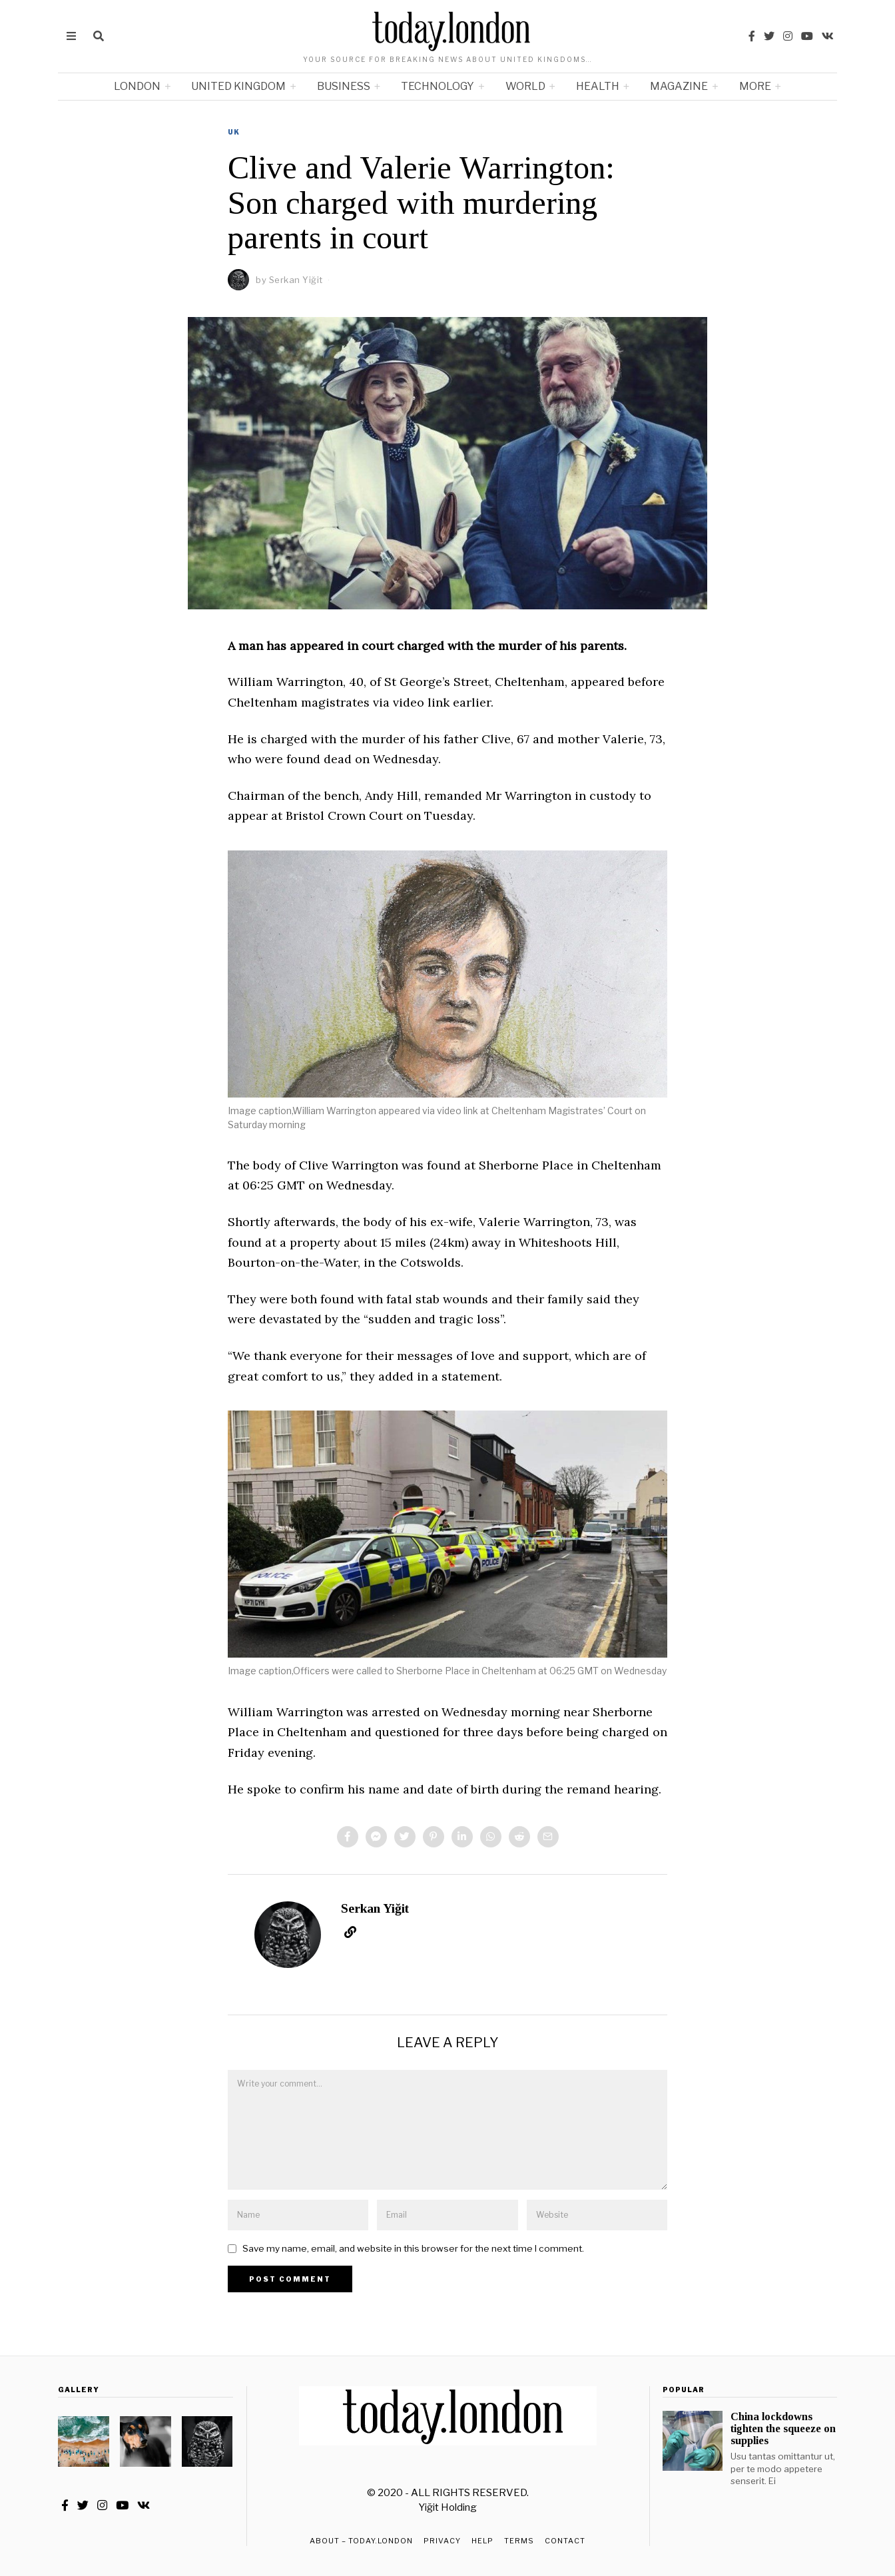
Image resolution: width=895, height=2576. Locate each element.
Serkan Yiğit (375, 1908)
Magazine (679, 86)
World (525, 86)
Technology (437, 86)
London (137, 86)
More (755, 86)
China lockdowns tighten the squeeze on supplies (783, 2428)
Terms (519, 2540)
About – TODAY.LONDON (361, 2540)
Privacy (442, 2540)
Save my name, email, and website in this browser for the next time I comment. (413, 2248)
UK (234, 132)
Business (343, 86)
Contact (565, 2540)
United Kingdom (238, 86)
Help (482, 2540)
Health (597, 86)
